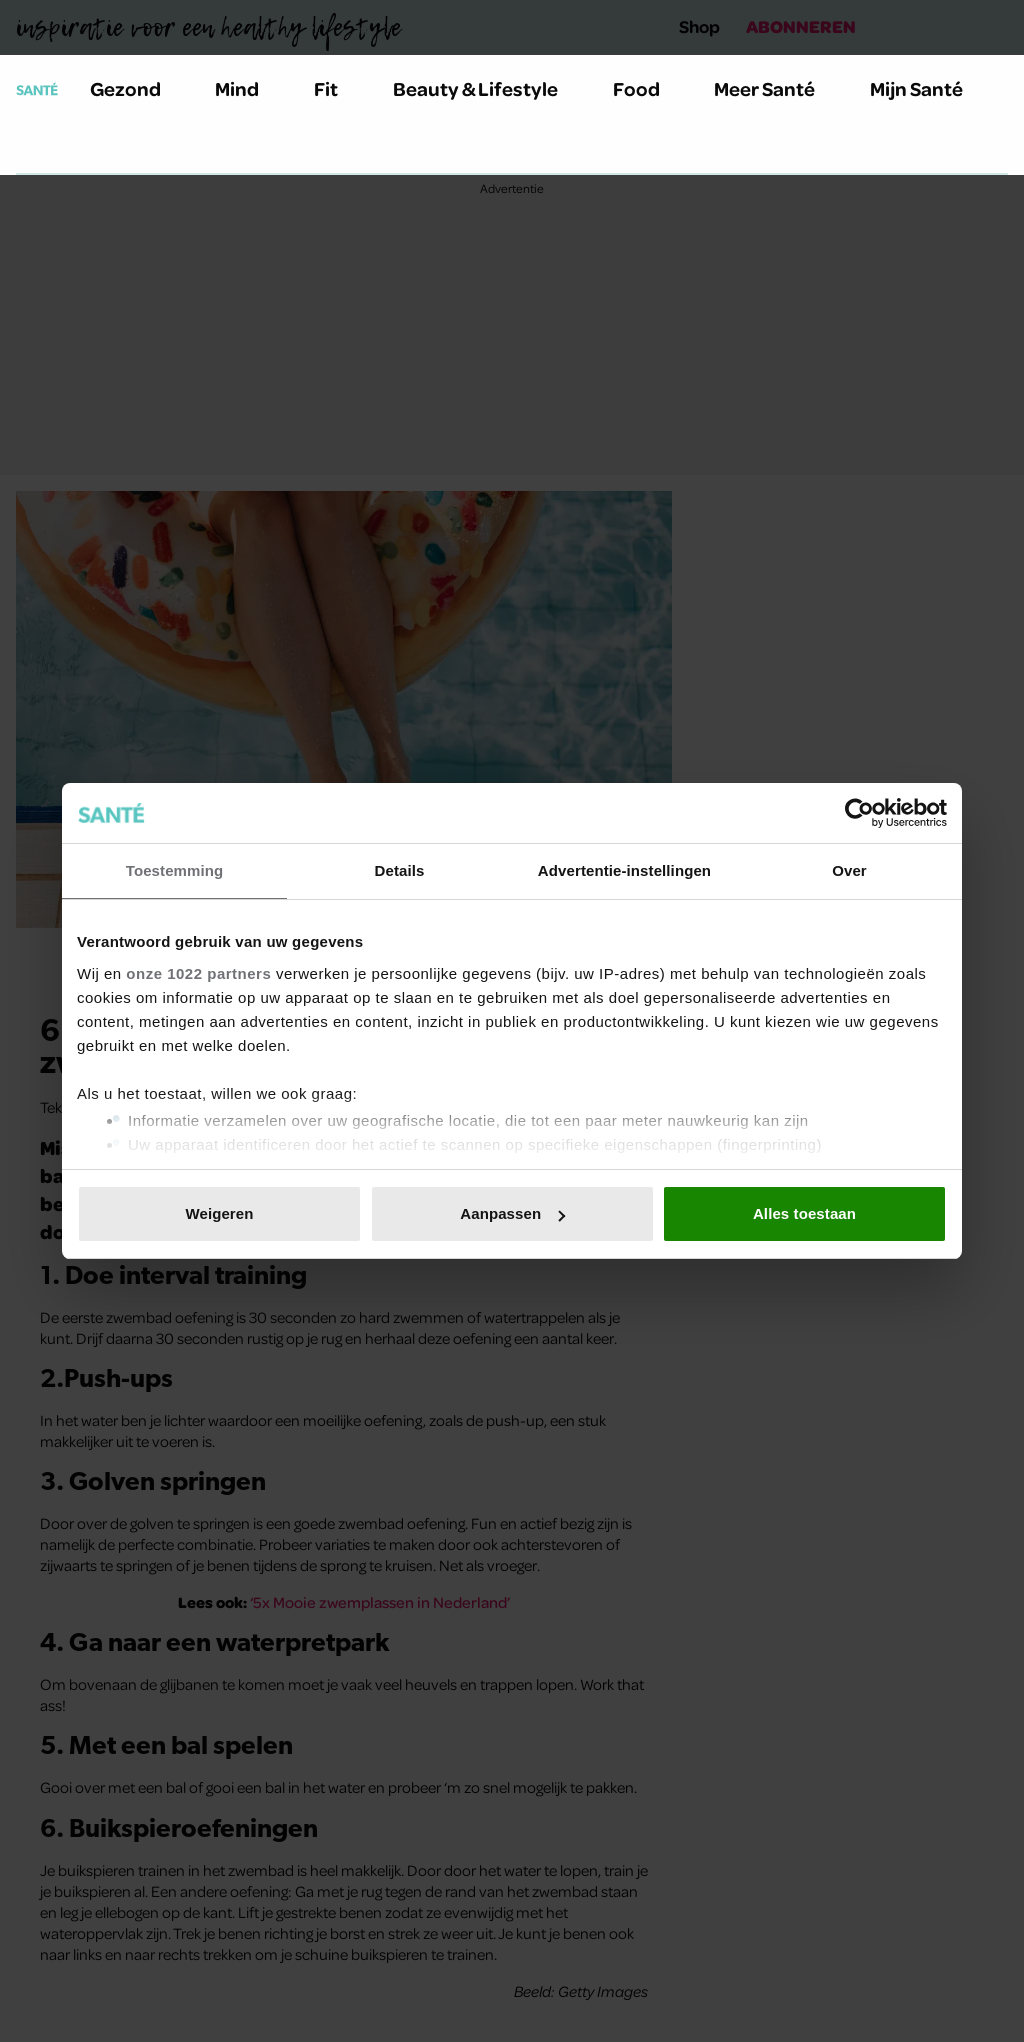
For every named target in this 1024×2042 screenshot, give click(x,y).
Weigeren (219, 1213)
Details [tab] (400, 870)
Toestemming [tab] (175, 870)
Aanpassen (512, 1213)
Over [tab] (849, 870)
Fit (337, 88)
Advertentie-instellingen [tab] (624, 870)
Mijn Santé (931, 88)
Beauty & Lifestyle (487, 88)
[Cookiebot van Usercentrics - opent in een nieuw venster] (859, 813)
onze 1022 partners (198, 973)
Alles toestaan (804, 1213)
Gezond (137, 88)
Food (648, 88)
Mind (248, 88)
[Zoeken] (32, 149)
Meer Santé (776, 88)
